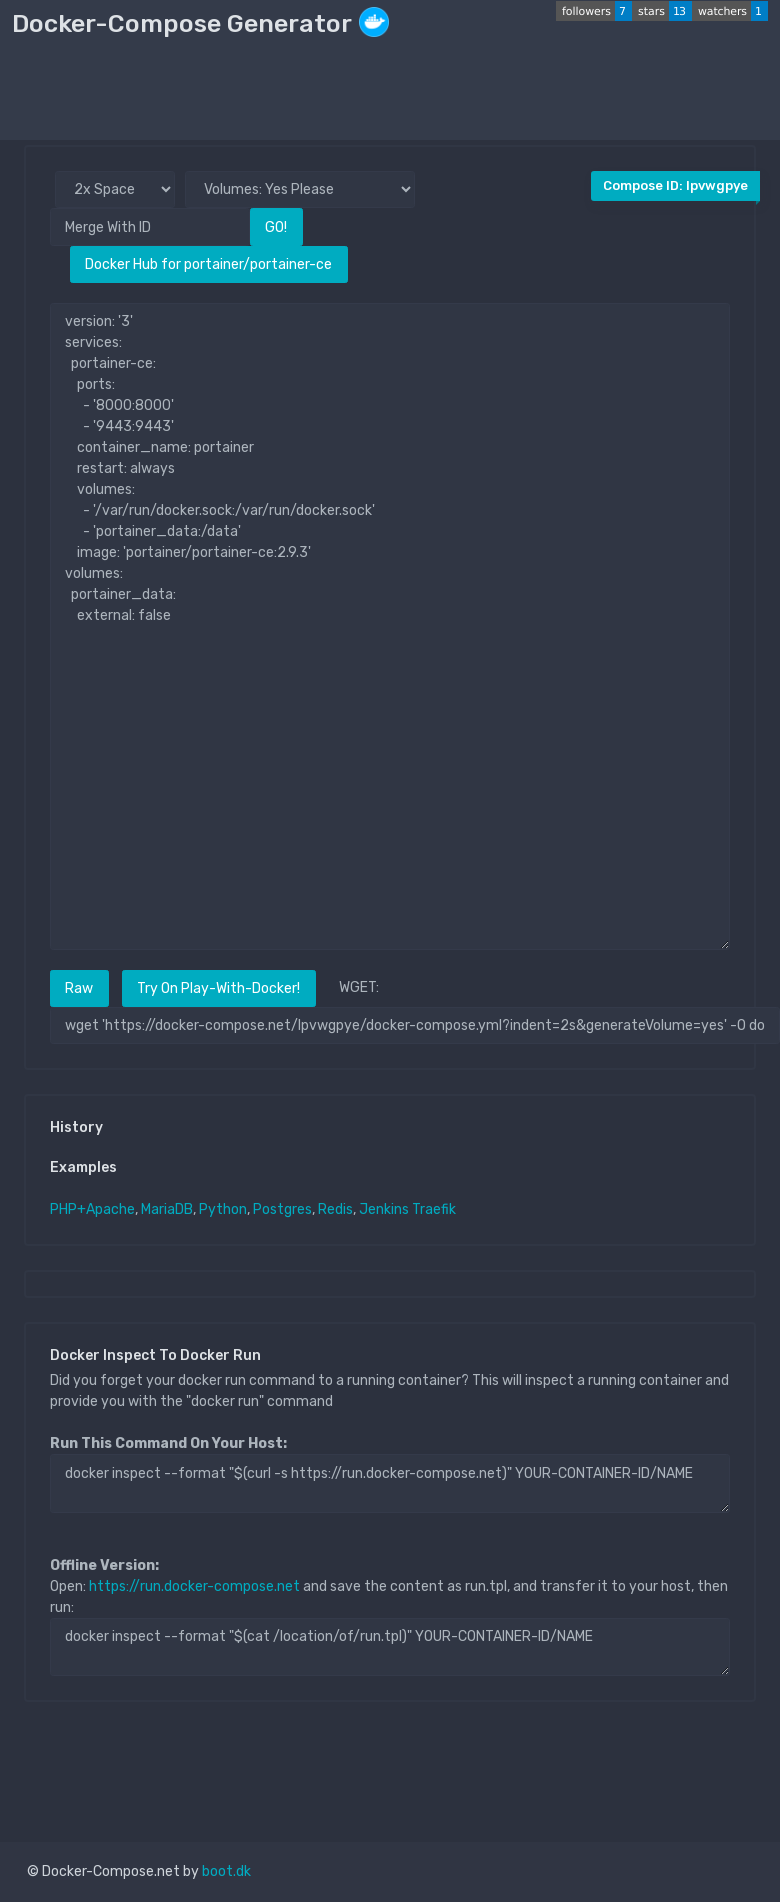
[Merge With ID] (150, 226)
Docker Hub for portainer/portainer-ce (208, 264)
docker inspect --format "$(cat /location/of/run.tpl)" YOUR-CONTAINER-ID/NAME (390, 1647)
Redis (335, 1209)
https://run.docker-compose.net (194, 1586)
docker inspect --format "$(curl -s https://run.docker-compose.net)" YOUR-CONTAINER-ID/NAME (390, 1483)
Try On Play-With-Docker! (218, 988)
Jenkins (384, 1209)
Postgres (282, 1209)
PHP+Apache (92, 1209)
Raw (79, 988)
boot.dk (226, 1871)
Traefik (434, 1209)
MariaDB (167, 1209)
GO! (276, 227)
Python (223, 1209)
